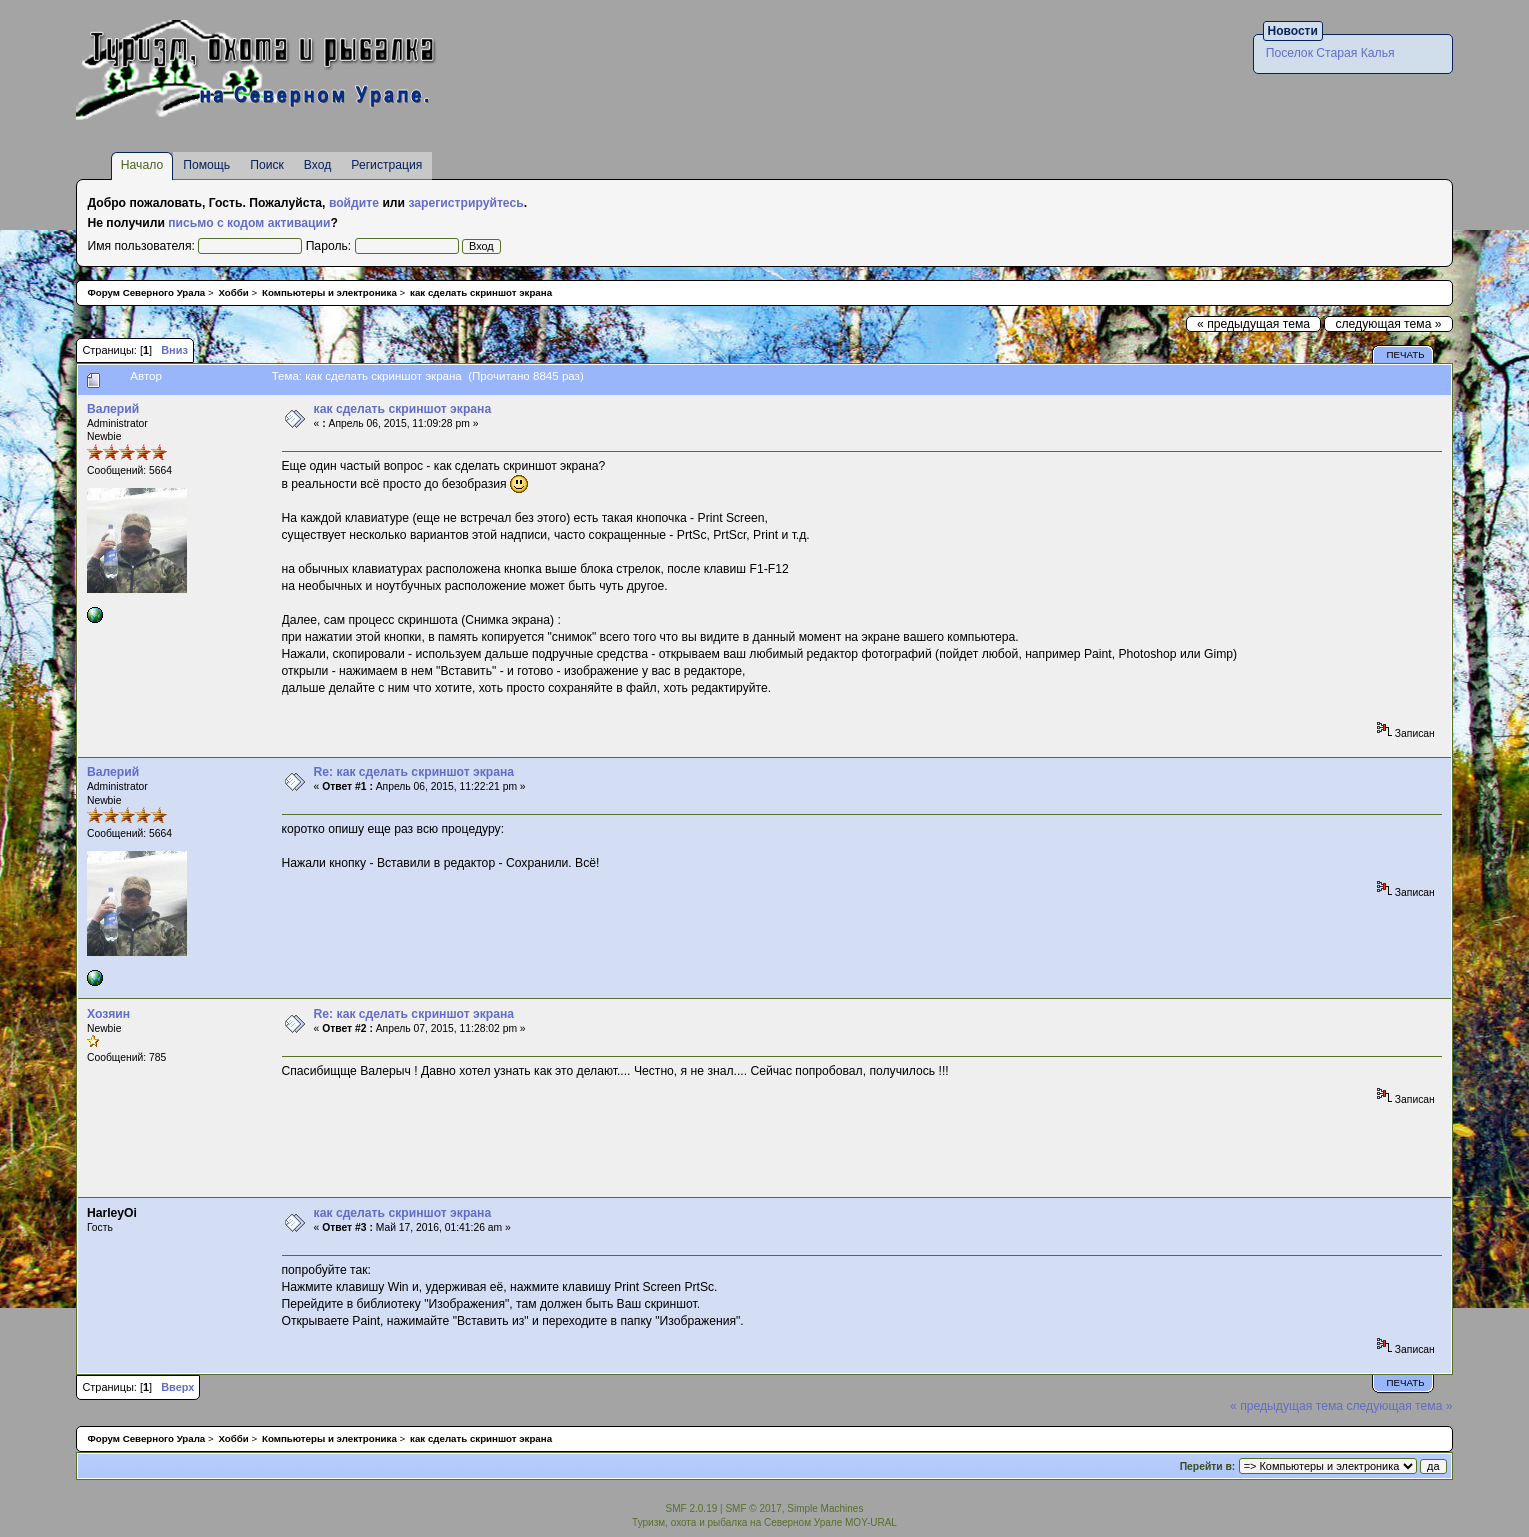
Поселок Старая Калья (1330, 53)
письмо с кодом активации (249, 223)
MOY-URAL (871, 1522)
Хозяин (108, 1014)
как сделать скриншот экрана (403, 409)
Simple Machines (825, 1508)
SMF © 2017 (753, 1508)
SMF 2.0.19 (692, 1508)
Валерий (113, 409)
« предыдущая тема (1253, 324)
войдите (354, 203)
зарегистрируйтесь (465, 203)
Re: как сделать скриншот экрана (414, 772)
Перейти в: (1208, 1466)
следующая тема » (1388, 324)
